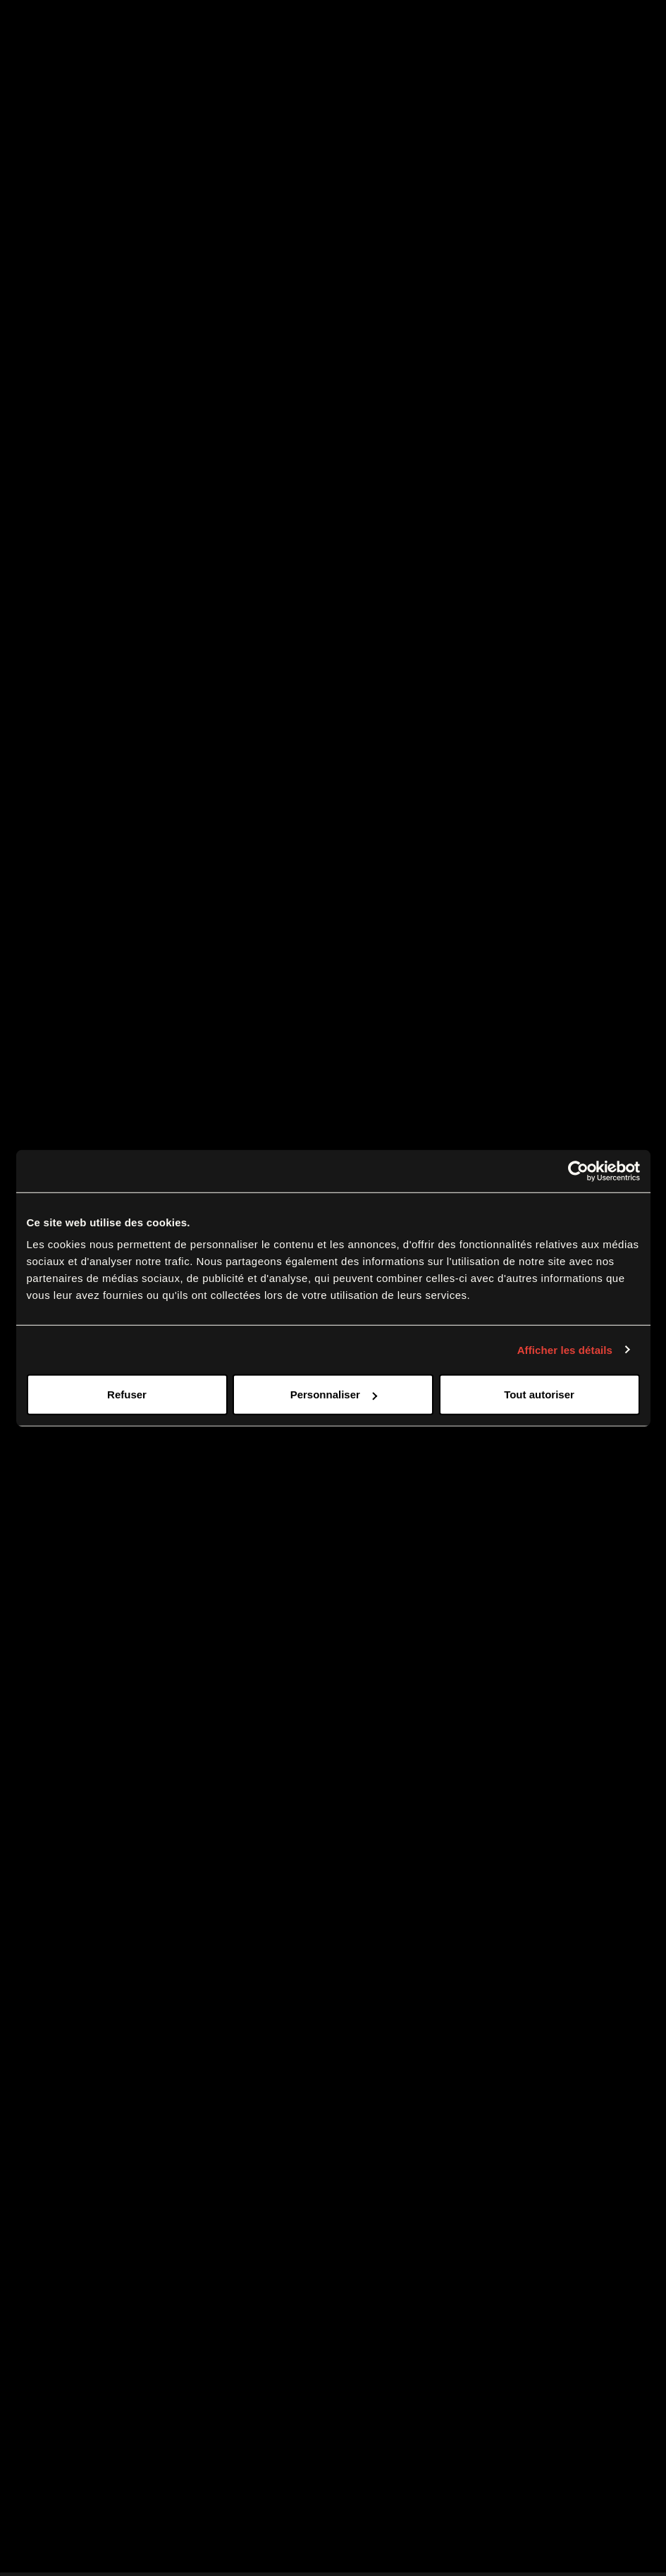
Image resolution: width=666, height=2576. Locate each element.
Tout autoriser (539, 1394)
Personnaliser (333, 1394)
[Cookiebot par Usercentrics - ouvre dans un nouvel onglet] (578, 1170)
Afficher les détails (564, 1349)
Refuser (127, 1394)
